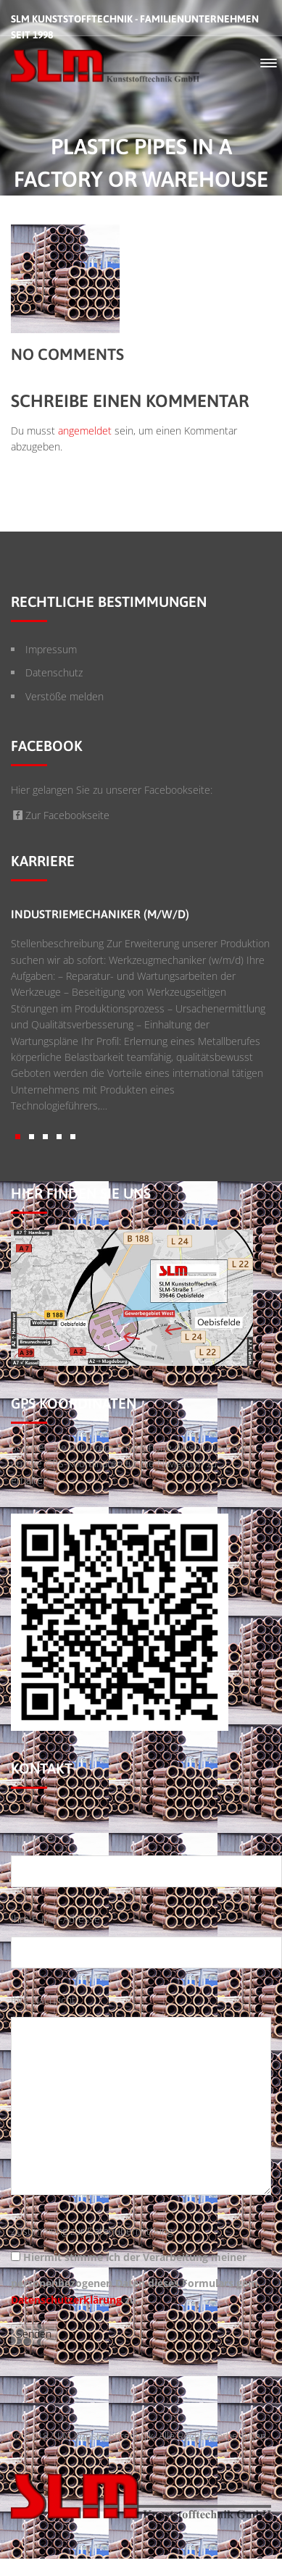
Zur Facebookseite (60, 815)
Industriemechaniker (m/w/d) (100, 913)
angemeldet (85, 430)
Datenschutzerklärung (66, 2300)
